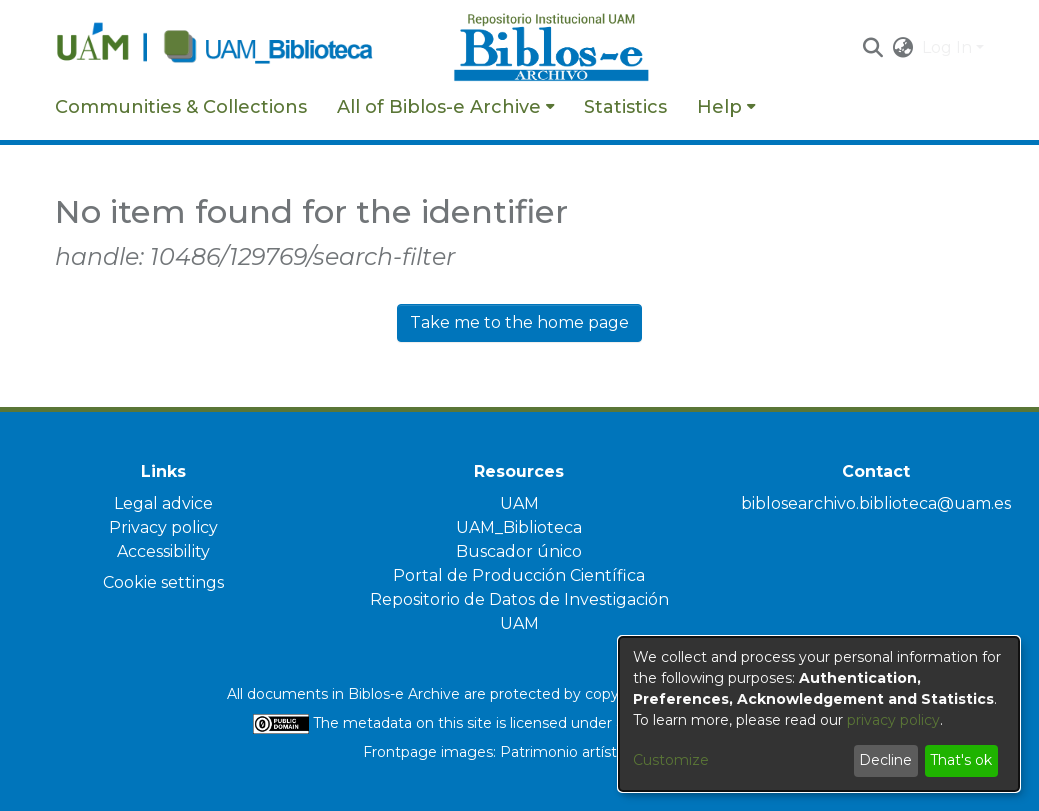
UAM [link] (519, 503)
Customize (671, 760)
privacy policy (893, 720)
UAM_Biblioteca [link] (519, 527)
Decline (885, 760)
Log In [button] (949, 47)
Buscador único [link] (519, 551)
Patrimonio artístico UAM (588, 752)
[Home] (244, 48)
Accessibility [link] (163, 551)
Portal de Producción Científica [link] (519, 575)
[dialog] (819, 714)
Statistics (625, 107)
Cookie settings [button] (163, 582)
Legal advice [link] (163, 503)
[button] (873, 48)
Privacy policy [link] (163, 527)
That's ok (961, 760)
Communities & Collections (181, 107)
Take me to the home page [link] (519, 322)
